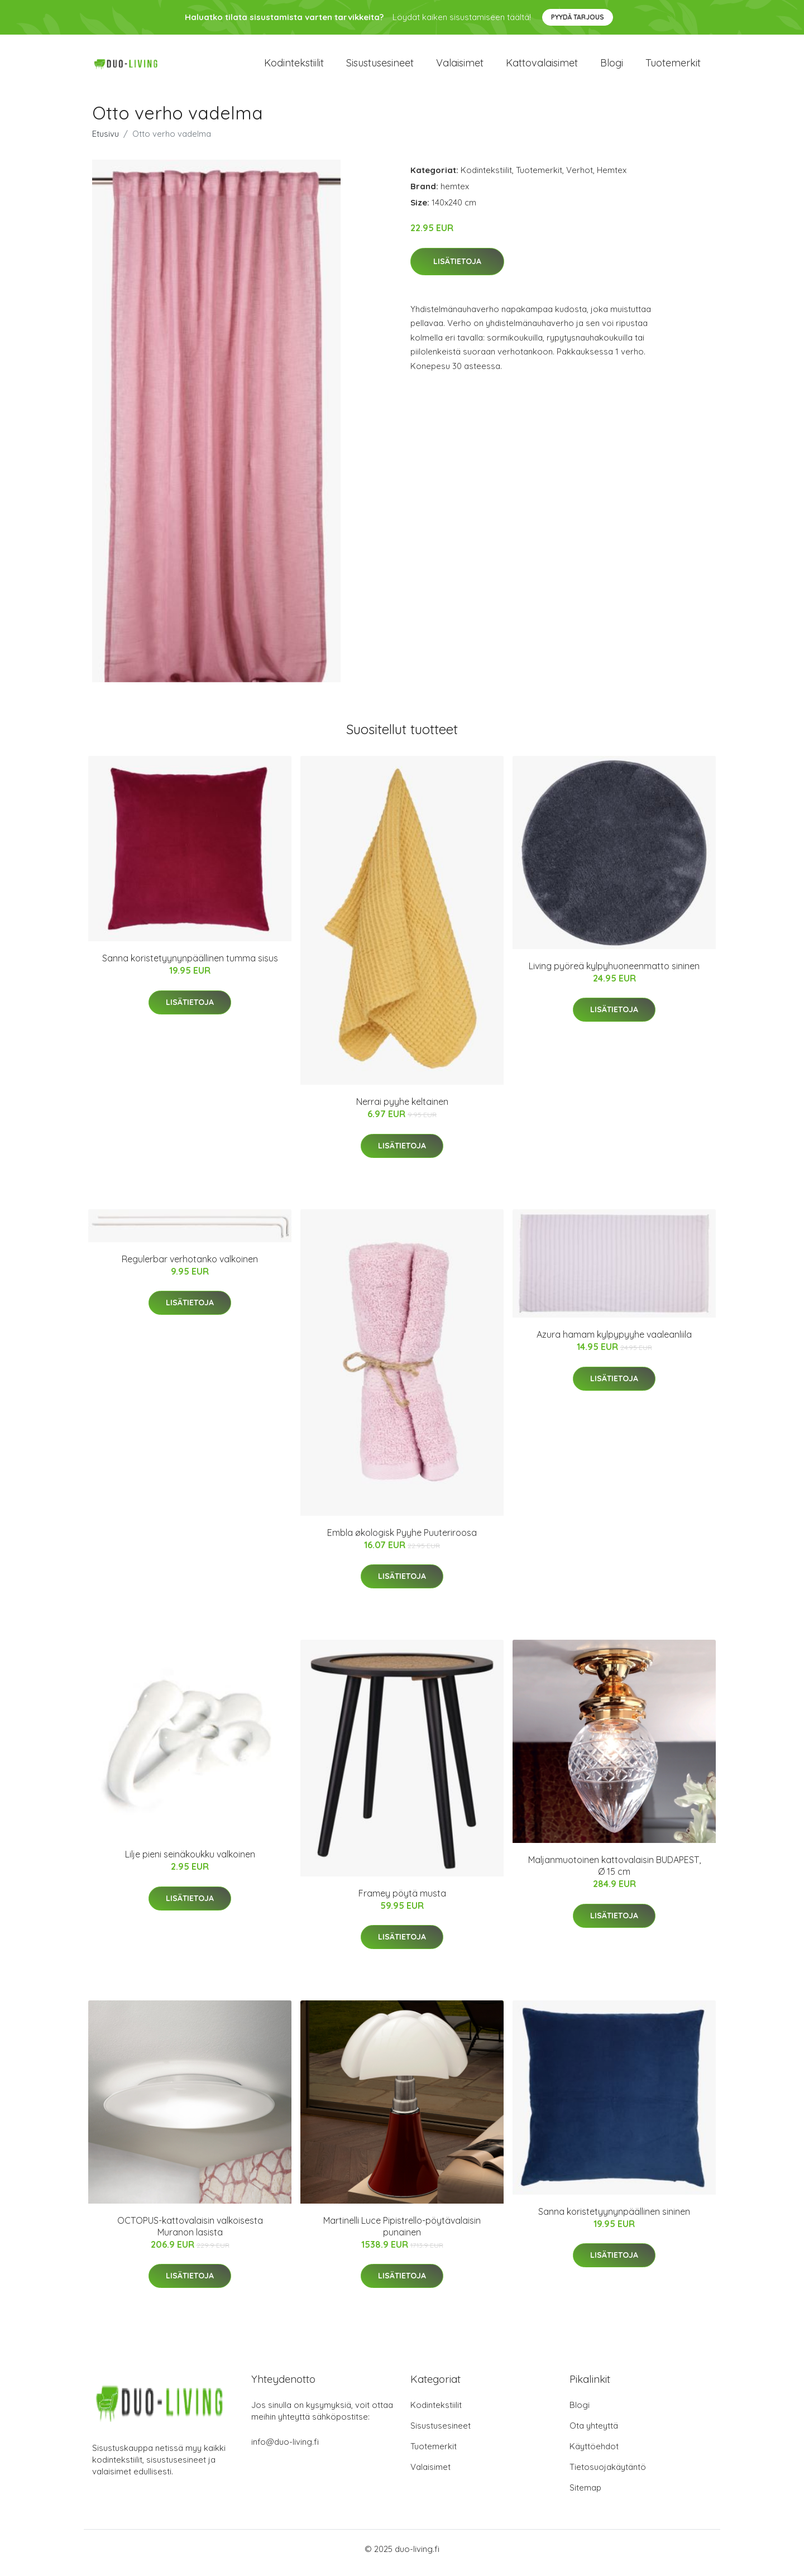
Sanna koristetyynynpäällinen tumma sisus (190, 965)
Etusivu (105, 141)
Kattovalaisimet (542, 66)
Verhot (579, 178)
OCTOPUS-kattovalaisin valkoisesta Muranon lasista (190, 2234)
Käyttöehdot (594, 2454)
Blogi (611, 66)
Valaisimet (460, 66)
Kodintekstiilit (294, 66)
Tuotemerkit (673, 66)
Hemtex (611, 178)
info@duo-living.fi (285, 2449)
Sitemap (585, 2495)
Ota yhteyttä (594, 2433)
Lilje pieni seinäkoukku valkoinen (190, 1862)
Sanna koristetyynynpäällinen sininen (614, 2219)
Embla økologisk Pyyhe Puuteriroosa (402, 1540)
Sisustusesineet (380, 66)
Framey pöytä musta (402, 1901)
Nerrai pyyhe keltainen (402, 1109)
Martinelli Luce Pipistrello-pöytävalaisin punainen (402, 2234)
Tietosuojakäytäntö (608, 2474)
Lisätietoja (457, 269)
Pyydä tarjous (577, 17)
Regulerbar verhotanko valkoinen (190, 1266)
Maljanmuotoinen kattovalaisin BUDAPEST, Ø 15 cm (614, 1873)
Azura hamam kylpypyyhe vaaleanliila (614, 1342)
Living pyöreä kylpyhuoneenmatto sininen (614, 973)
